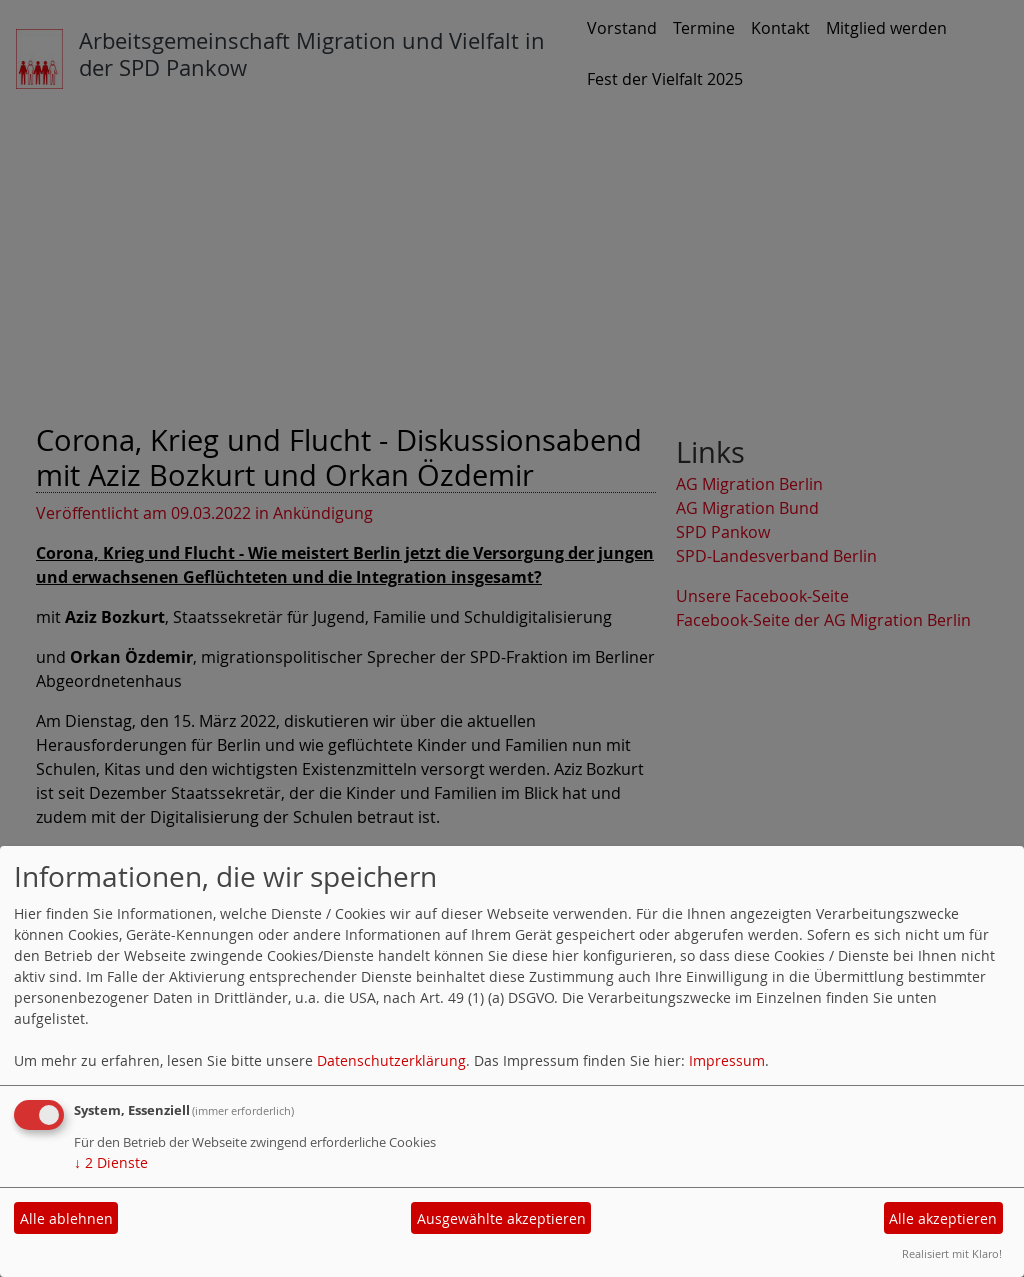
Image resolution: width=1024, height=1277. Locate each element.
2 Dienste (111, 1162)
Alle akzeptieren (943, 1218)
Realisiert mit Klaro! (952, 1253)
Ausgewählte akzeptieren (501, 1218)
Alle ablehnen (66, 1218)
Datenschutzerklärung (391, 1060)
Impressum (727, 1060)
